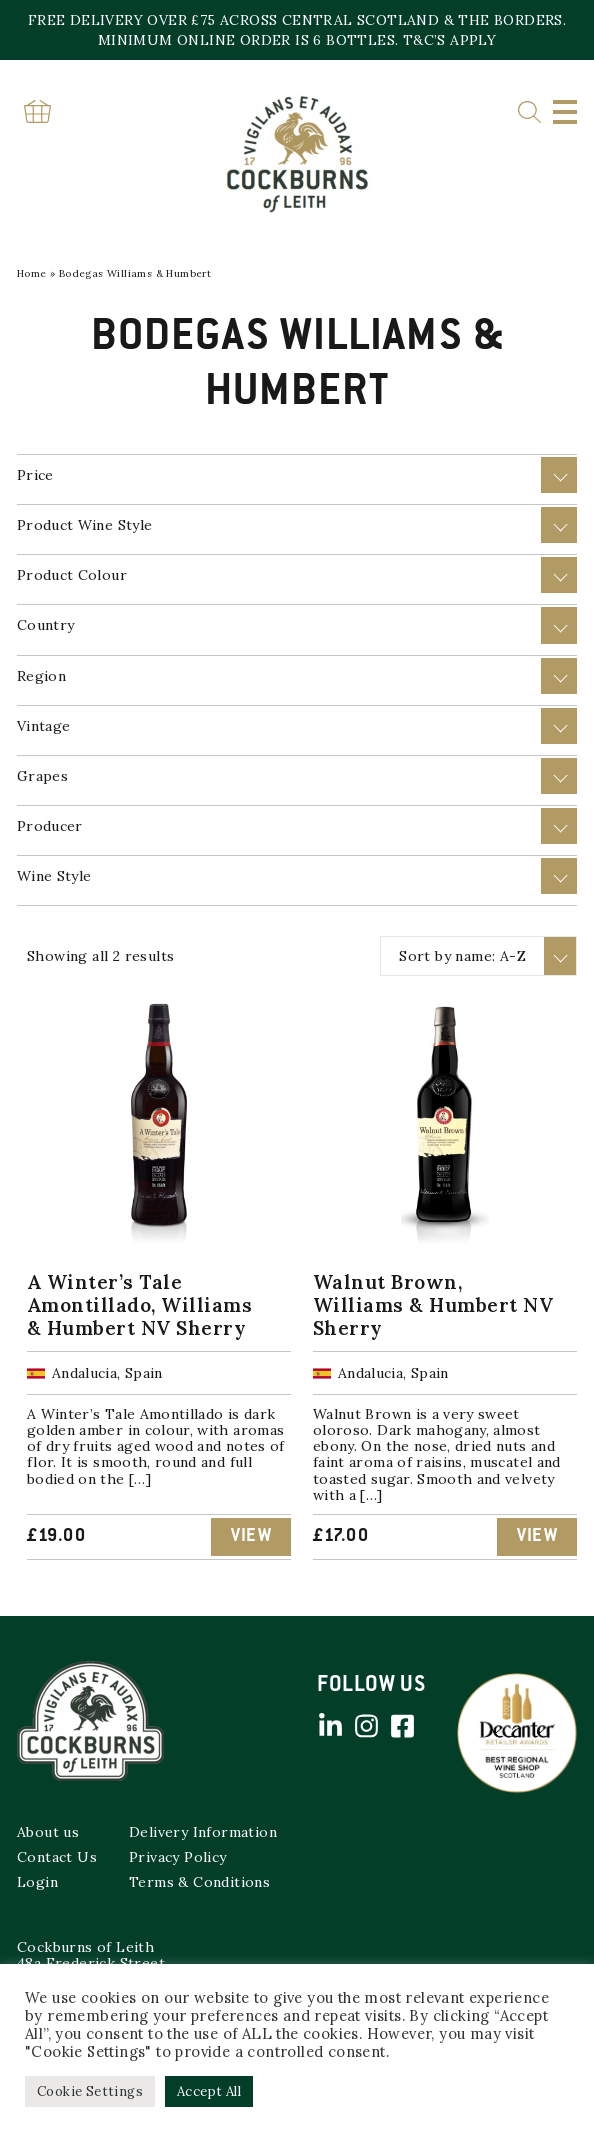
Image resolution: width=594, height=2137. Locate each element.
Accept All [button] (209, 2091)
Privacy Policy (178, 1857)
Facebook (402, 1726)
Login (37, 1882)
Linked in (330, 1726)
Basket (37, 111)
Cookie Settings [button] (90, 2091)
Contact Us (57, 1857)
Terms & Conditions (199, 1882)
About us (48, 1832)
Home (32, 273)
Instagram (366, 1726)
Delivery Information (203, 1832)
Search (529, 112)
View (251, 1537)
